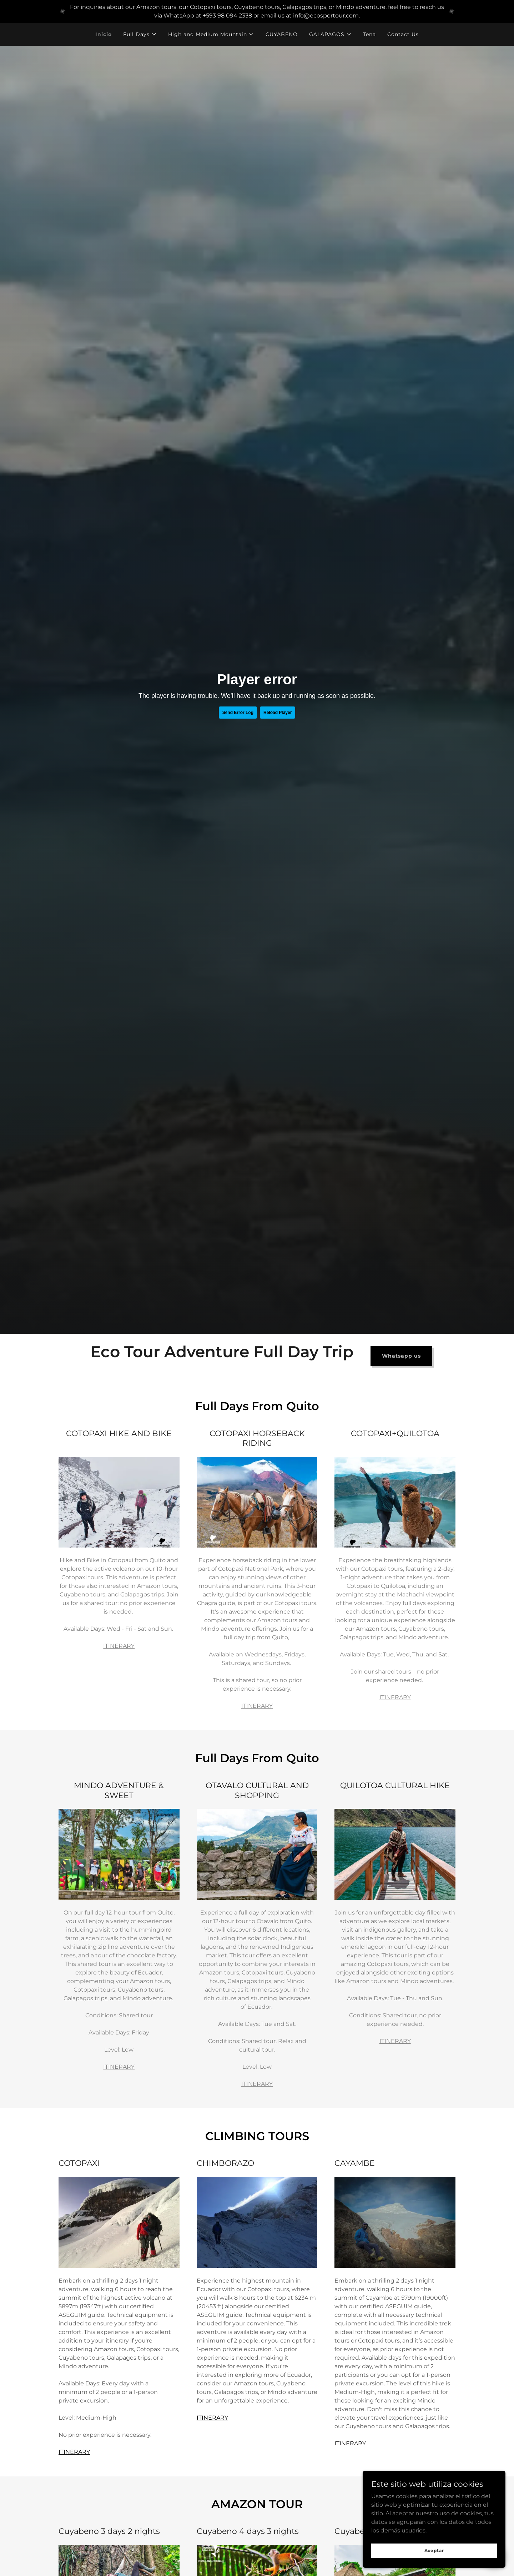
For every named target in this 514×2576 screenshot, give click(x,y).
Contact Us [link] (403, 34)
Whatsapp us (401, 1356)
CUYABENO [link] (282, 34)
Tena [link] (369, 34)
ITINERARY (119, 1645)
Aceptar (434, 2550)
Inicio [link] (103, 34)
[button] (140, 34)
